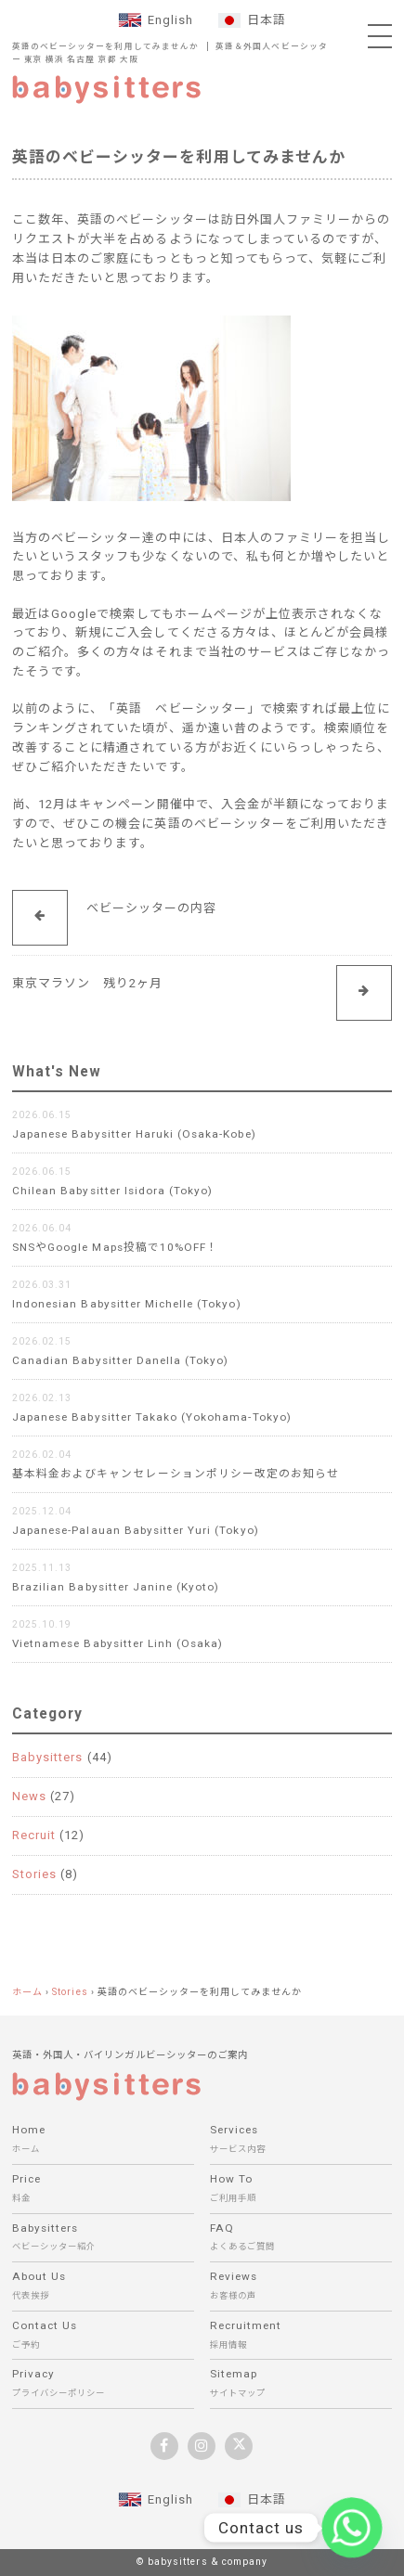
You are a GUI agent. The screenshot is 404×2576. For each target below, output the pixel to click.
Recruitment (301, 2337)
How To (301, 2190)
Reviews (301, 2288)
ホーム (27, 1992)
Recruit (34, 1835)
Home (103, 2141)
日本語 (266, 20)
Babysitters (47, 1757)
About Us (103, 2288)
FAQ (301, 2240)
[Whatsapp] (352, 2528)
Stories (34, 1874)
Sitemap (301, 2385)
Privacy (103, 2385)
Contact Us (103, 2337)
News (29, 1796)
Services (301, 2141)
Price (103, 2190)
